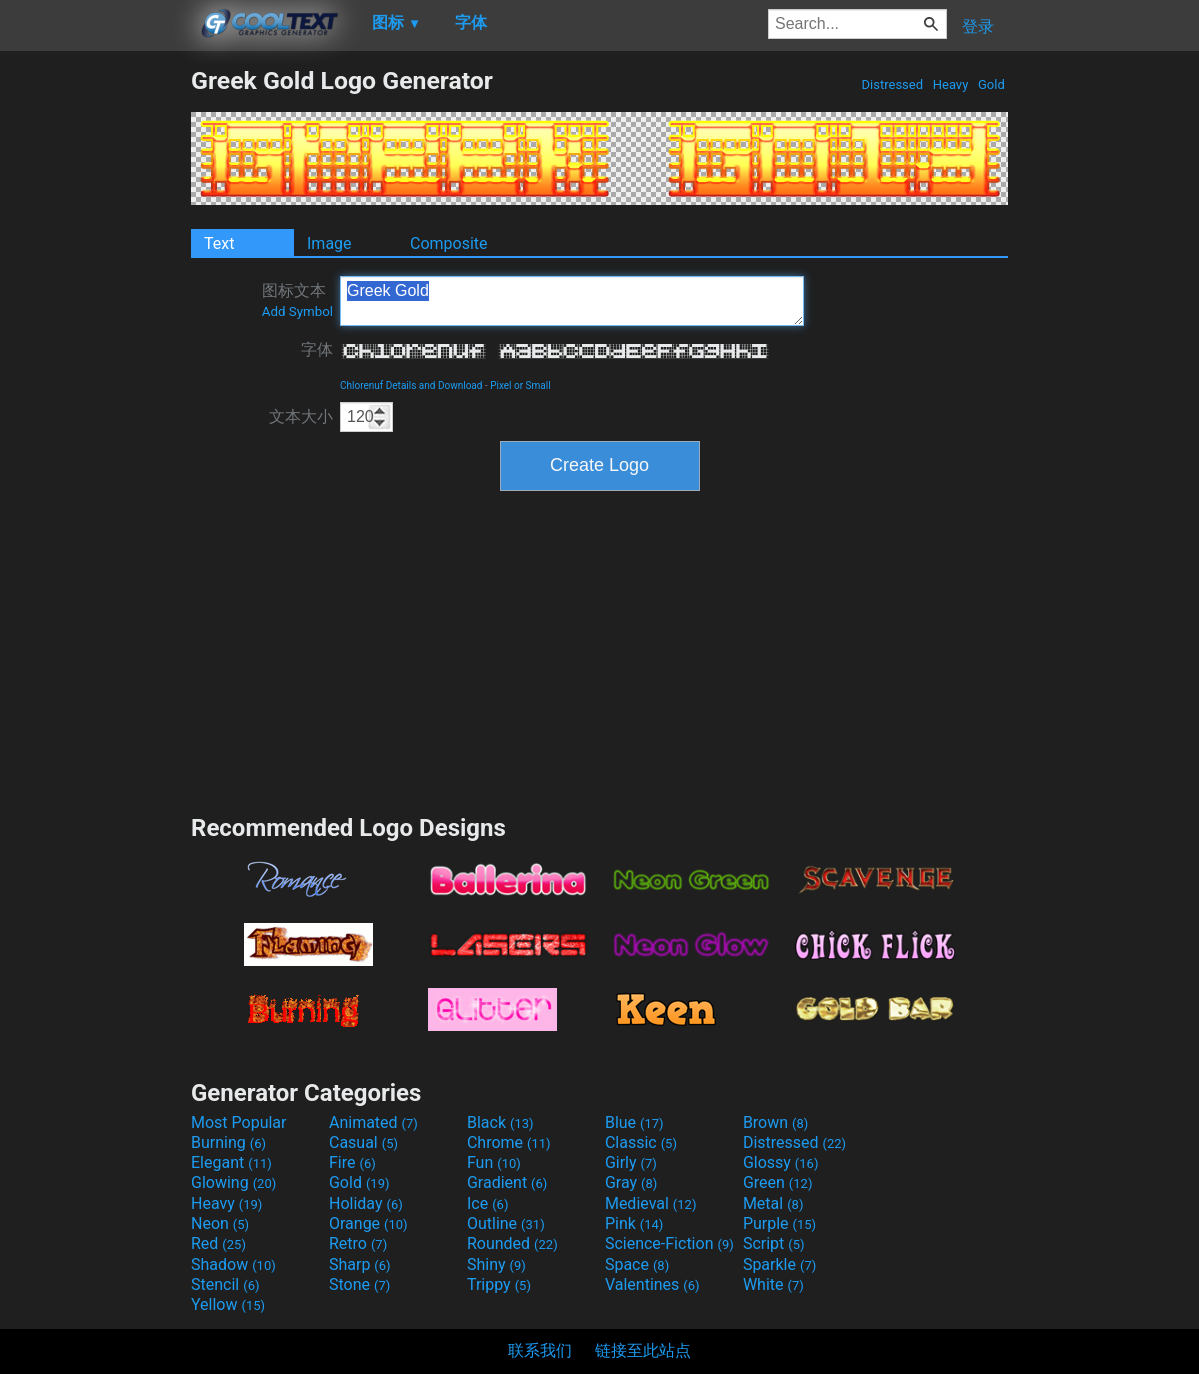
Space (637, 1264)
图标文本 (297, 300)
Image (329, 243)
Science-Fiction (669, 1243)
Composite (449, 243)
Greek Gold (572, 301)
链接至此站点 (643, 1350)
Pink (634, 1223)
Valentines (652, 1284)
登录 (978, 26)
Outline (506, 1223)
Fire (352, 1162)
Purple (779, 1223)
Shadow (233, 1264)
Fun (494, 1162)
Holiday (366, 1203)
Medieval (651, 1203)
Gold (991, 84)
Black (500, 1122)
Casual (363, 1142)
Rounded (512, 1243)
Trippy (499, 1284)
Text (219, 243)
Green (778, 1182)
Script (774, 1243)
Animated (373, 1122)
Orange (368, 1223)
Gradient (507, 1182)
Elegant (231, 1162)
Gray (631, 1182)
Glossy (781, 1162)
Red (218, 1243)
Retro (358, 1243)
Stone (359, 1284)
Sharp (360, 1264)
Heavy (951, 84)
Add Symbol (297, 311)
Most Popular (239, 1122)
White (773, 1284)
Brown (775, 1122)
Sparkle (779, 1264)
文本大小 (301, 416)
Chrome (509, 1142)
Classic (641, 1142)
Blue (634, 1122)
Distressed (892, 84)
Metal (773, 1203)
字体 (317, 349)
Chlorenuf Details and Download (411, 385)
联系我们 (540, 1350)
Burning (228, 1142)
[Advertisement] (95, 366)
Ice (487, 1203)
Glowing (233, 1182)
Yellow (228, 1304)
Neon (220, 1223)
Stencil (225, 1284)
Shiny (496, 1264)
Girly (631, 1162)
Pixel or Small (520, 385)
